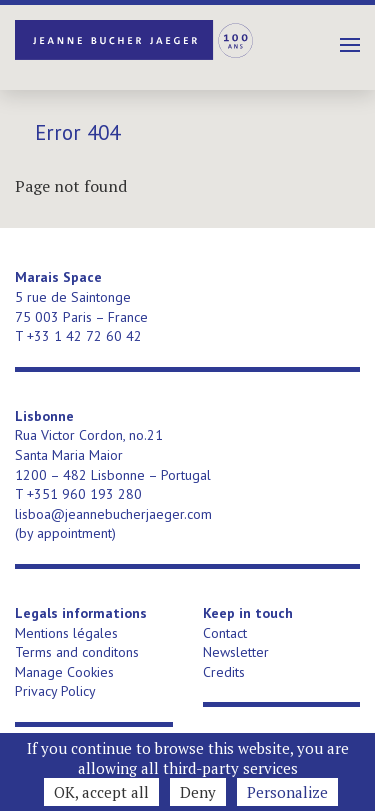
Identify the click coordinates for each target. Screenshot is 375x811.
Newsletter (236, 652)
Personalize (287, 792)
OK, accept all (101, 792)
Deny (198, 792)
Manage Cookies (64, 672)
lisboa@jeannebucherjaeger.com (113, 514)
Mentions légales (66, 633)
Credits (224, 672)
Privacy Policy (55, 691)
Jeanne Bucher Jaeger (135, 40)
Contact (225, 633)
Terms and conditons (77, 652)
